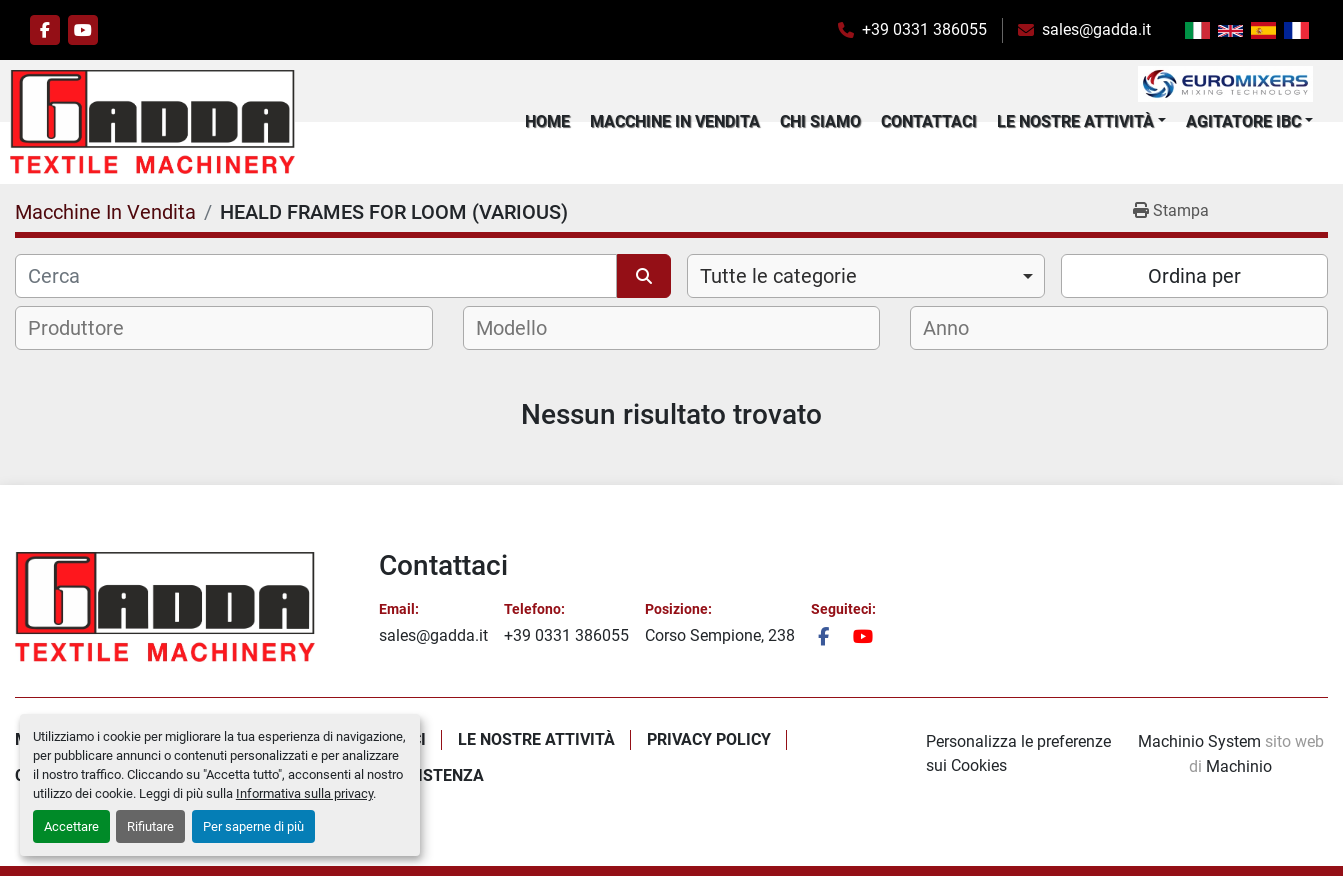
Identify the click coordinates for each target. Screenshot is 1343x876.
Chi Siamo (820, 123)
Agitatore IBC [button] (1243, 123)
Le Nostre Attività (1075, 123)
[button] (1081, 124)
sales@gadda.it (1096, 29)
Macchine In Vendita (675, 123)
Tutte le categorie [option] (778, 281)
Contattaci (929, 123)
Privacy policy (709, 739)
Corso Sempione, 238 (720, 635)
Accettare (71, 826)
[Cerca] (316, 281)
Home (547, 123)
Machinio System (1199, 741)
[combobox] (866, 281)
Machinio (1239, 766)
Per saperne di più (253, 826)
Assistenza (435, 775)
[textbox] (88, 333)
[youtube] (83, 30)
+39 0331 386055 (924, 29)
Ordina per (1194, 281)
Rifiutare (150, 826)
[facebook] (45, 30)
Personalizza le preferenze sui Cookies (1018, 753)
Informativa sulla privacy (304, 793)
